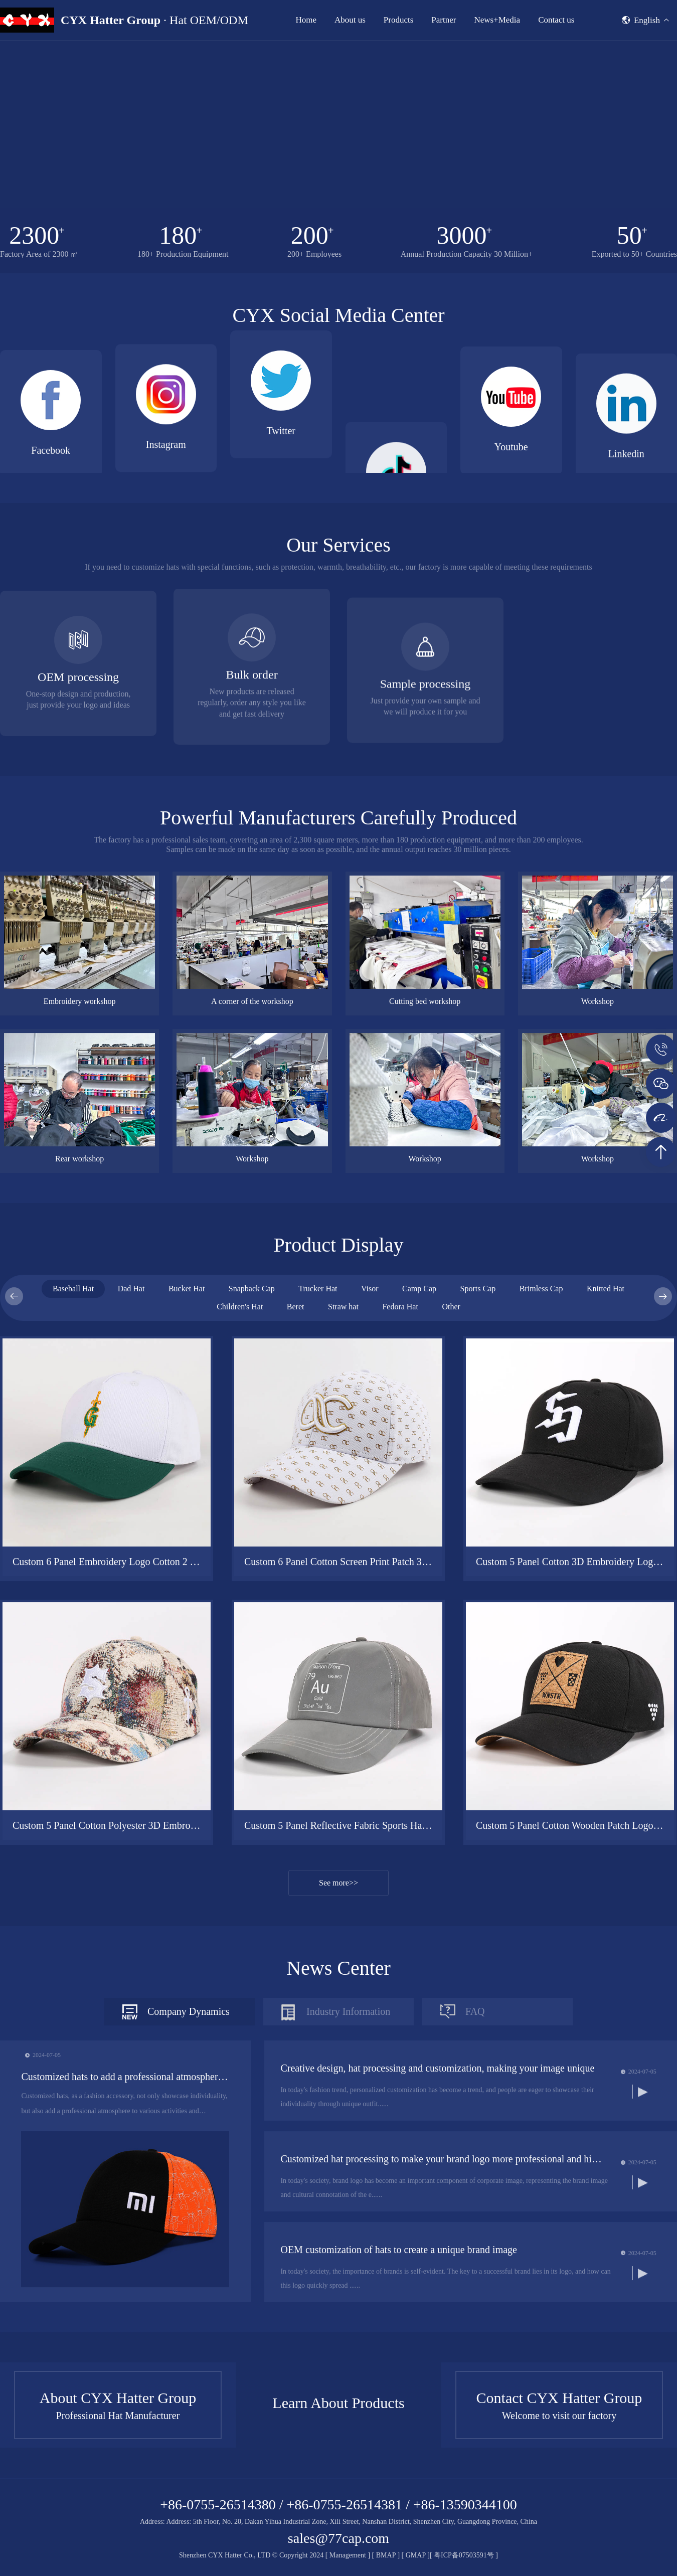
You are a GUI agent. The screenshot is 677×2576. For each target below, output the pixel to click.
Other (451, 1466)
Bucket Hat (186, 1448)
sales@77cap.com (338, 2538)
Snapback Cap (252, 1448)
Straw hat (343, 1466)
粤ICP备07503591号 (464, 2555)
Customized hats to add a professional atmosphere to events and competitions (125, 2236)
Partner (443, 20)
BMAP (386, 2555)
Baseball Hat (73, 1448)
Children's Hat (240, 1466)
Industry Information (348, 2170)
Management (347, 2555)
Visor (370, 1448)
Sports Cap (478, 1448)
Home (305, 20)
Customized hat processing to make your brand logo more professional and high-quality (442, 2318)
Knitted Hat (605, 1448)
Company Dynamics (188, 2170)
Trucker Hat (317, 1448)
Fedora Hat (400, 1466)
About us (350, 20)
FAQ (475, 2170)
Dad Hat (131, 1448)
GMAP (416, 2555)
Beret (295, 1466)
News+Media (497, 20)
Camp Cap (419, 1448)
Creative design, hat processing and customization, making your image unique (437, 2227)
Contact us (556, 20)
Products (399, 20)
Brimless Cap (541, 1448)
